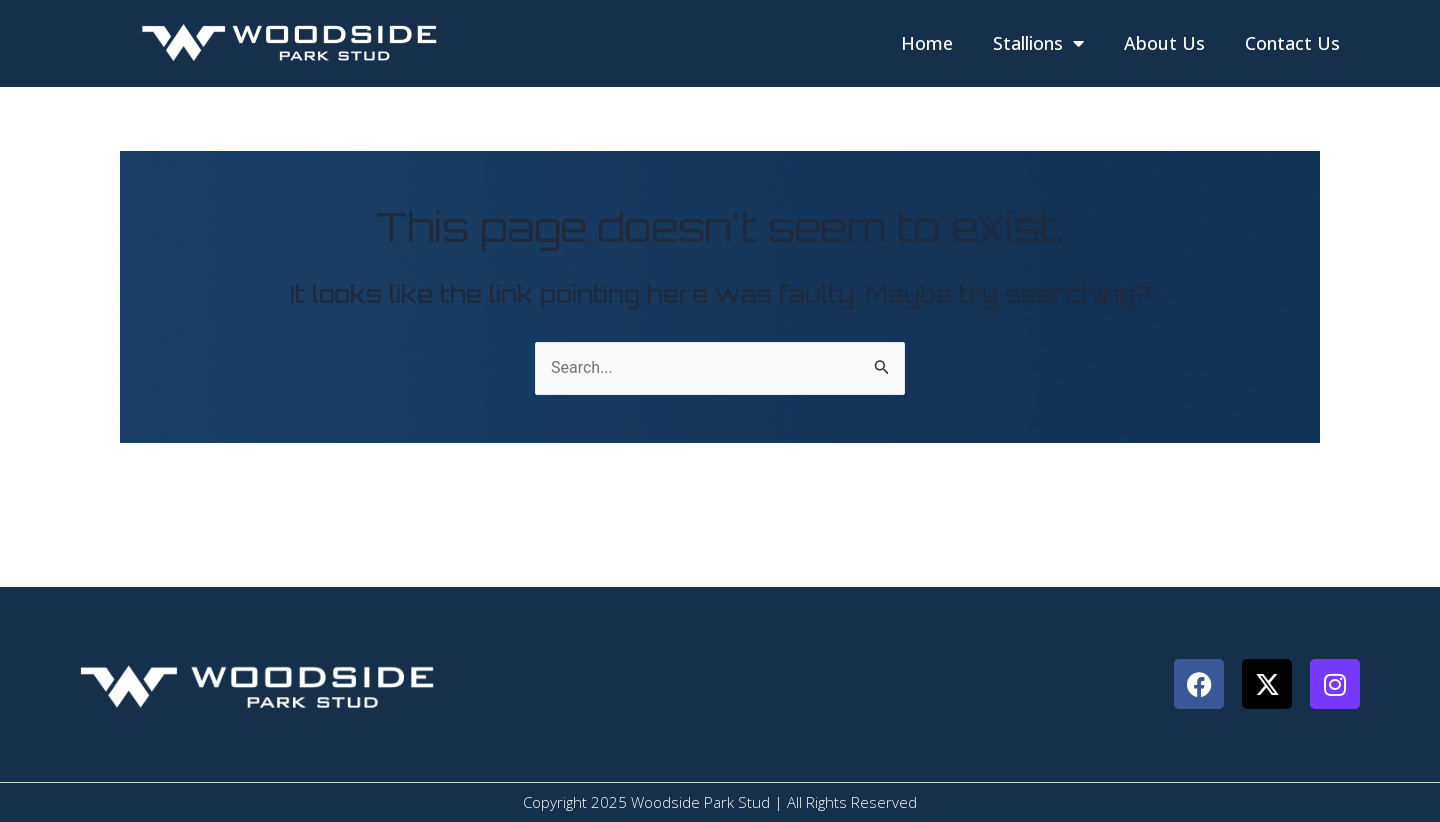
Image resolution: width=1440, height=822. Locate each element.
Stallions (1038, 43)
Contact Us (1292, 43)
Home (927, 43)
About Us (1164, 43)
